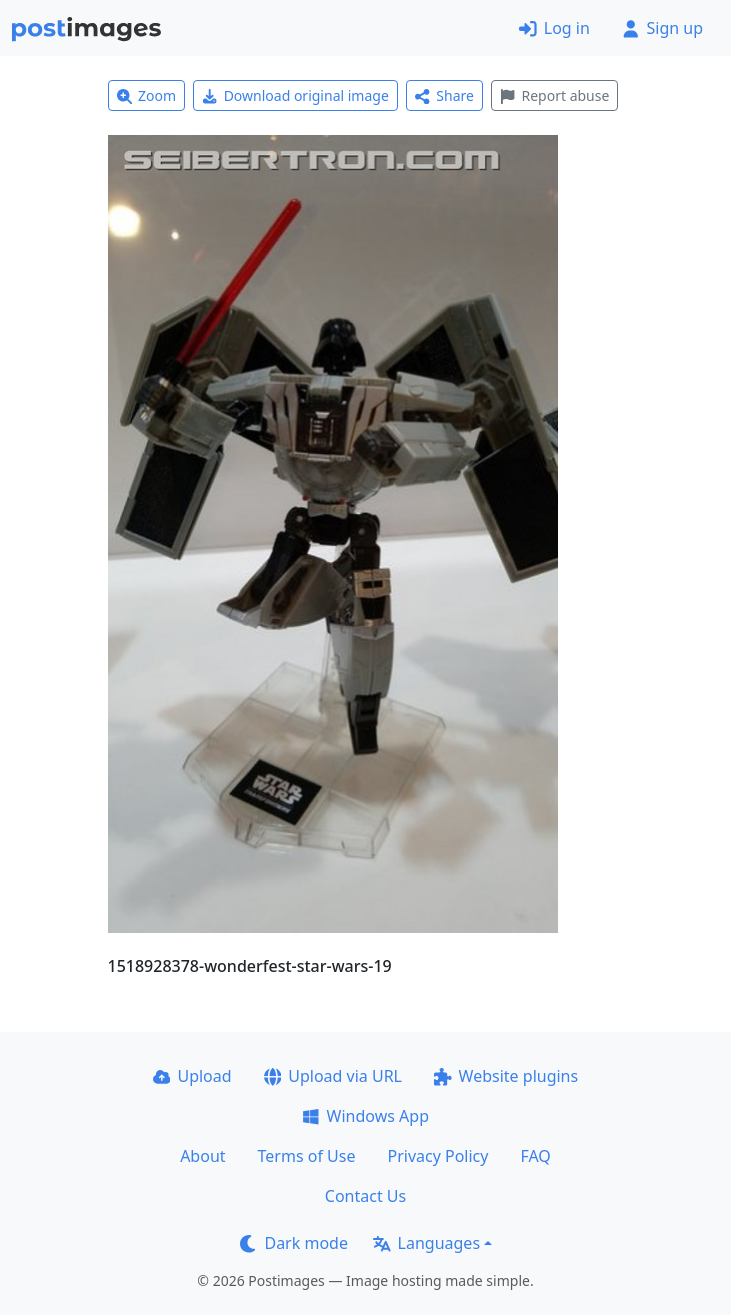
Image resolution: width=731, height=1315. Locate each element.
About (202, 1156)
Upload (192, 1076)
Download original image (295, 95)
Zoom (147, 95)
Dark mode (294, 1243)
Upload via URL (333, 1076)
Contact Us (365, 1196)
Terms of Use (307, 1156)
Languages (426, 1243)
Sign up (662, 28)
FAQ (535, 1156)
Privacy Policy (437, 1156)
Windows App (365, 1116)
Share (444, 95)
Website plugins (506, 1076)
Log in (554, 28)
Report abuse (554, 95)
